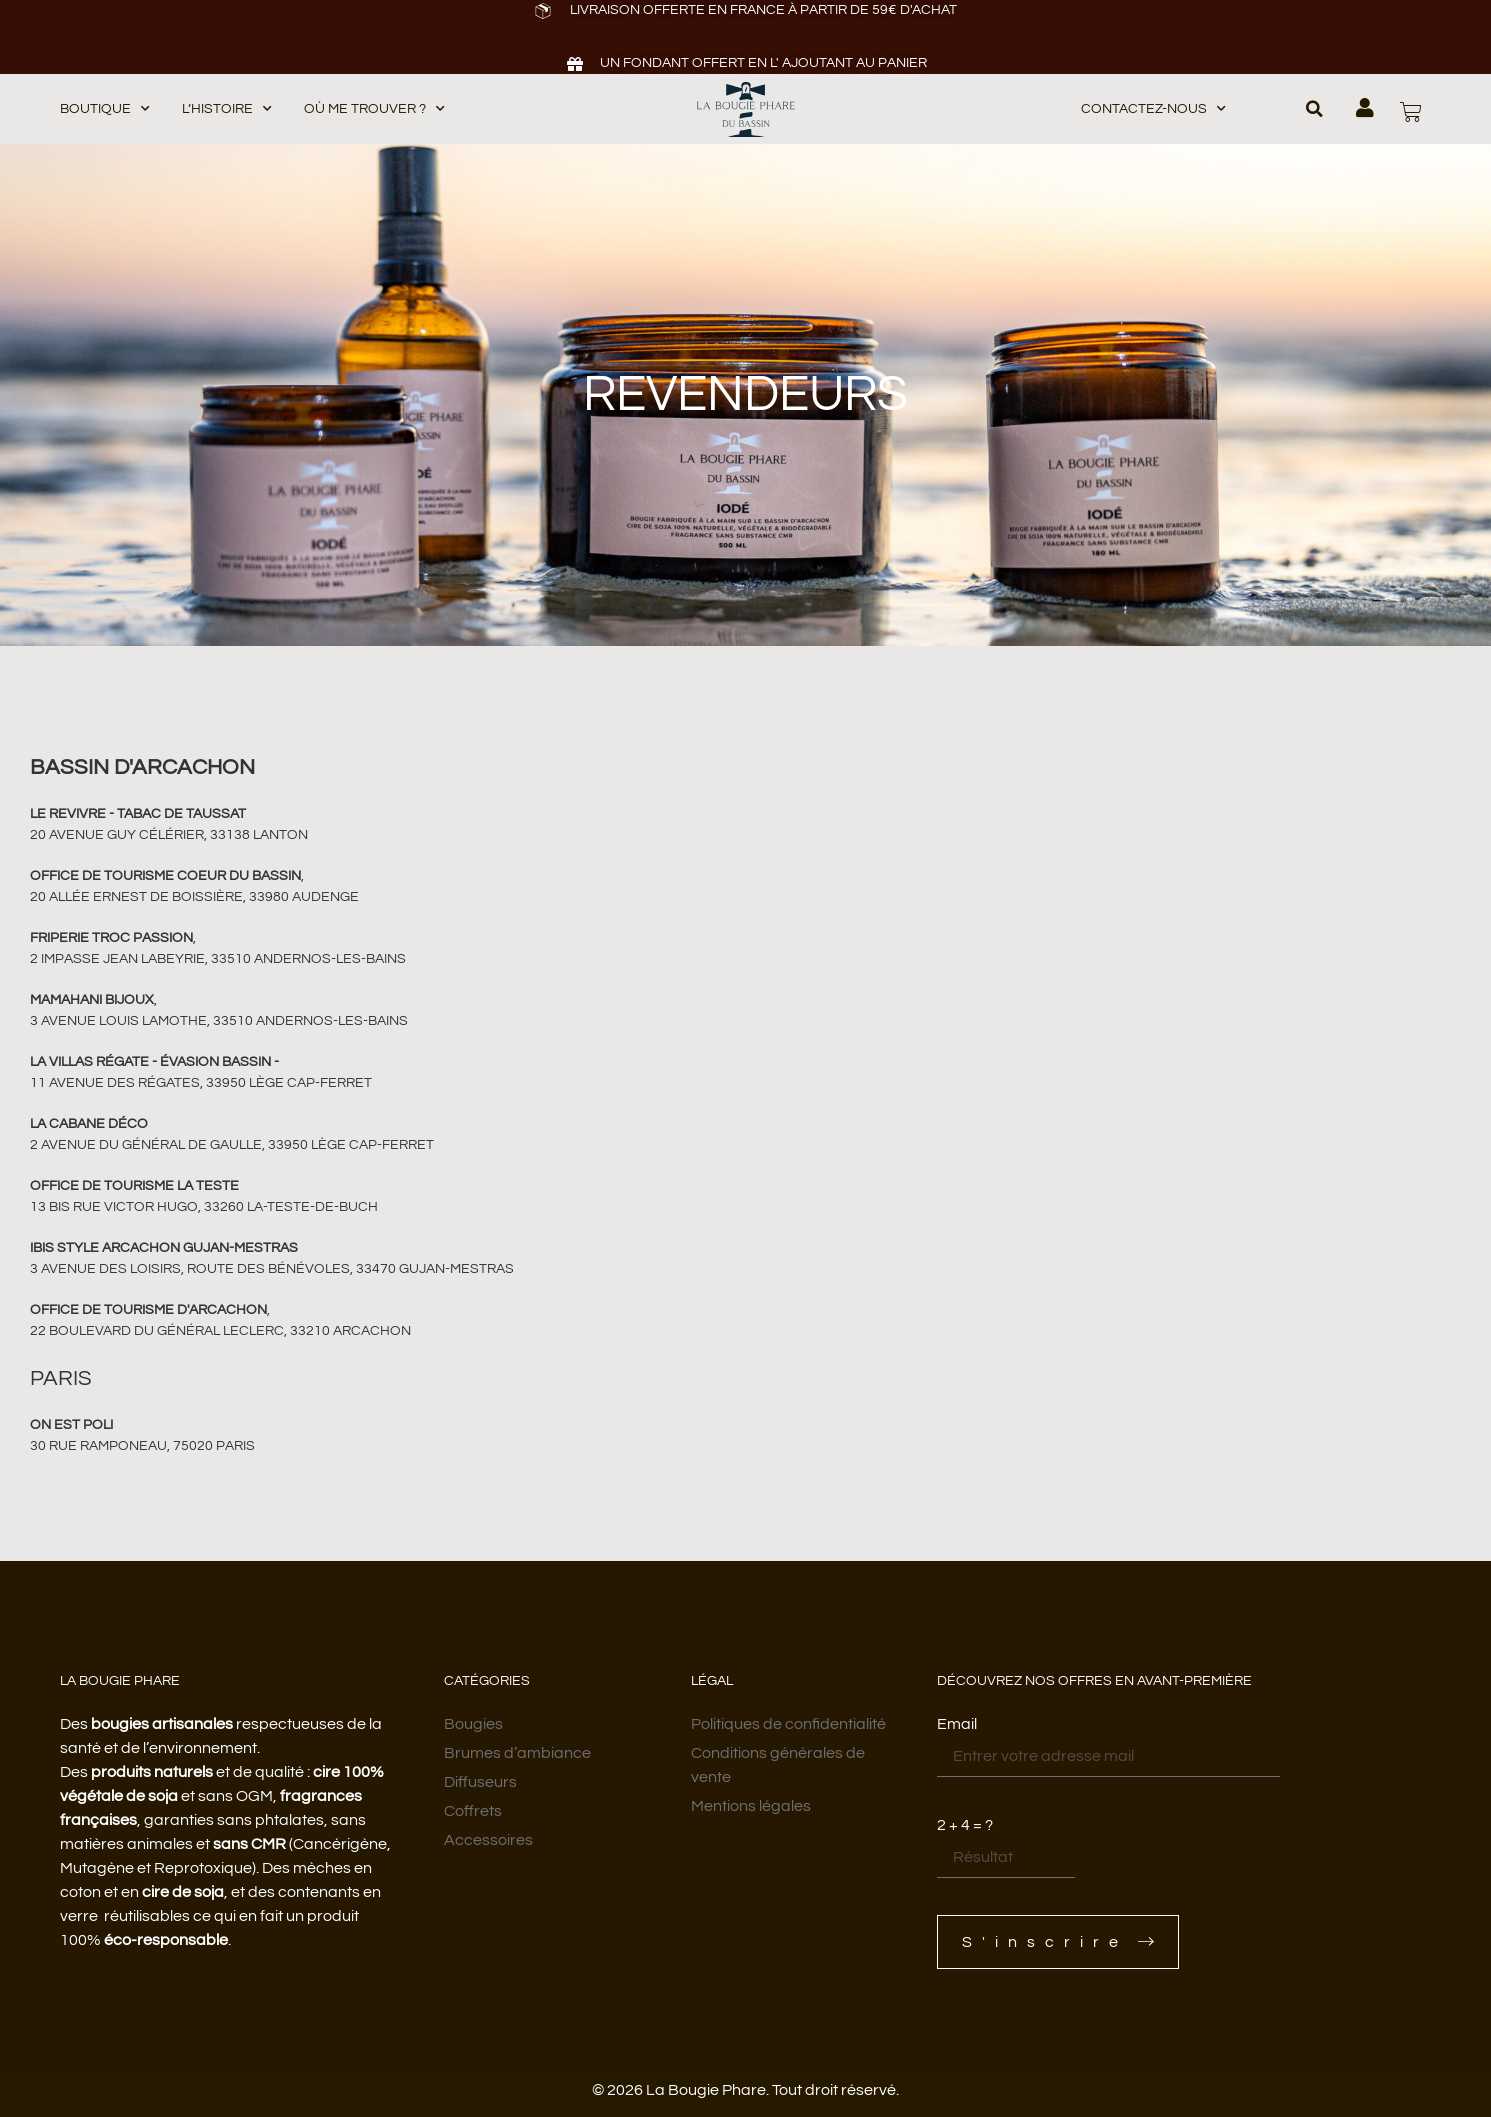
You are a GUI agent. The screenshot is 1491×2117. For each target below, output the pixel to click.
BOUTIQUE (105, 109)
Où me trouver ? (374, 109)
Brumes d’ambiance (517, 1753)
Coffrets (473, 1811)
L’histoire (227, 109)
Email (957, 1724)
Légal (712, 1681)
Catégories (487, 1681)
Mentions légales (751, 1806)
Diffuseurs (480, 1782)
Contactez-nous (1153, 109)
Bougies (473, 1724)
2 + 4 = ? (965, 1825)
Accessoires (488, 1840)
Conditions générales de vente (778, 1765)
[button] (1314, 109)
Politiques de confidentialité (788, 1724)
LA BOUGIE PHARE (120, 1681)
